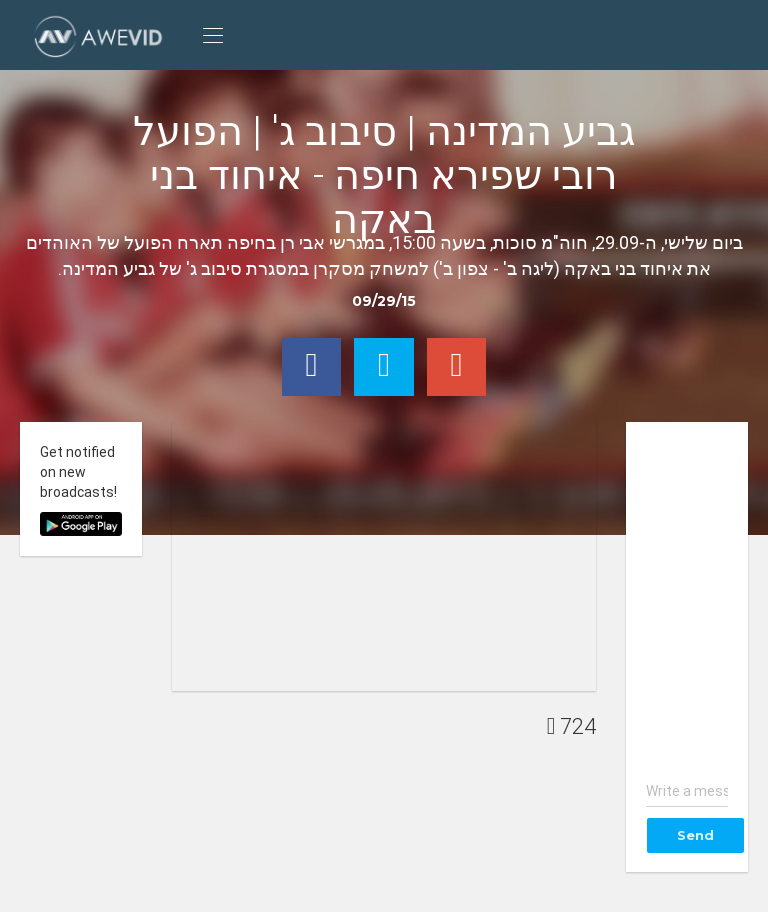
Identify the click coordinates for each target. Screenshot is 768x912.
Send (695, 835)
